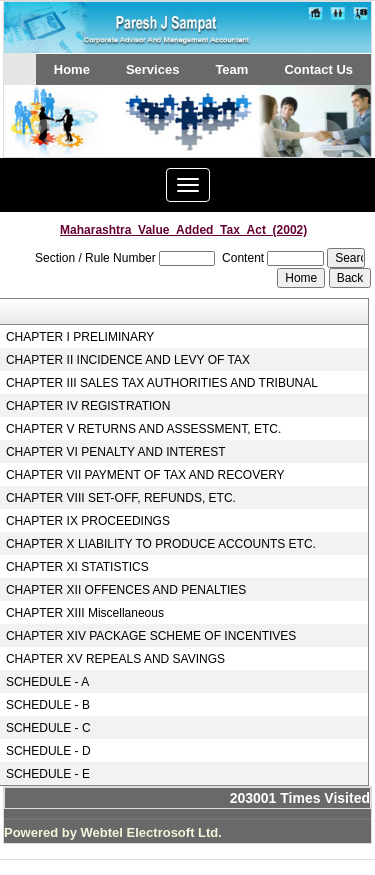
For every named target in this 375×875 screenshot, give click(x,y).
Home (72, 69)
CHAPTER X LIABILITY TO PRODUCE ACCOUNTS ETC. (161, 544)
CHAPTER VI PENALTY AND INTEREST (116, 452)
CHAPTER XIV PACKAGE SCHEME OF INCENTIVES (151, 636)
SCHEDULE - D (48, 751)
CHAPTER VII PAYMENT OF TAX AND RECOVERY (145, 475)
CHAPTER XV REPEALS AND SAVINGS (115, 659)
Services (153, 69)
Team (231, 69)
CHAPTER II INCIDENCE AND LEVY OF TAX (128, 360)
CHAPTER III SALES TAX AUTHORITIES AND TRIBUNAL (162, 383)
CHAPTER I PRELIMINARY (80, 337)
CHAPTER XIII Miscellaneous (85, 613)
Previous (47, 140)
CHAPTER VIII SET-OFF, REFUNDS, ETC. (121, 498)
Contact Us (318, 69)
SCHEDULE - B (48, 705)
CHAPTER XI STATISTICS (77, 567)
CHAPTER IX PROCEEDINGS (88, 521)
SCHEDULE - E (48, 774)
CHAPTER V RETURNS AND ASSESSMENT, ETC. (143, 429)
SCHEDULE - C (48, 728)
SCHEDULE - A (47, 682)
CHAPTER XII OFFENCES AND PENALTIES (126, 590)
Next (323, 140)
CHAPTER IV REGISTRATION (88, 406)
